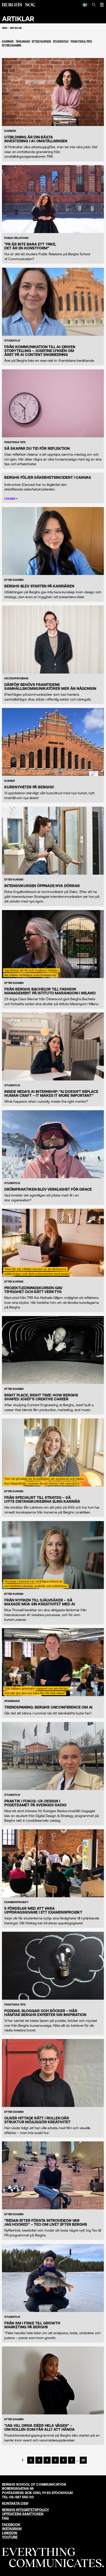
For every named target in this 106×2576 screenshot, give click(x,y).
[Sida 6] (63, 2460)
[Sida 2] (30, 2460)
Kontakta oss (15, 2503)
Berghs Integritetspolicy (25, 2510)
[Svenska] (85, 4)
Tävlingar (23, 41)
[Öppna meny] (102, 4)
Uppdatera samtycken (22, 2514)
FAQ (5, 2518)
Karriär (8, 41)
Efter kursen (41, 41)
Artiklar (16, 27)
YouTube (10, 2537)
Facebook (11, 2524)
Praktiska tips (81, 41)
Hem (4, 27)
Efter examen (11, 45)
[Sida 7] (71, 2460)
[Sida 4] (47, 2460)
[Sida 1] (22, 2460)
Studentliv (61, 41)
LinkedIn (9, 2533)
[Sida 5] (55, 2460)
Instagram (11, 2529)
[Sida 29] (83, 2460)
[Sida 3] (38, 2460)
